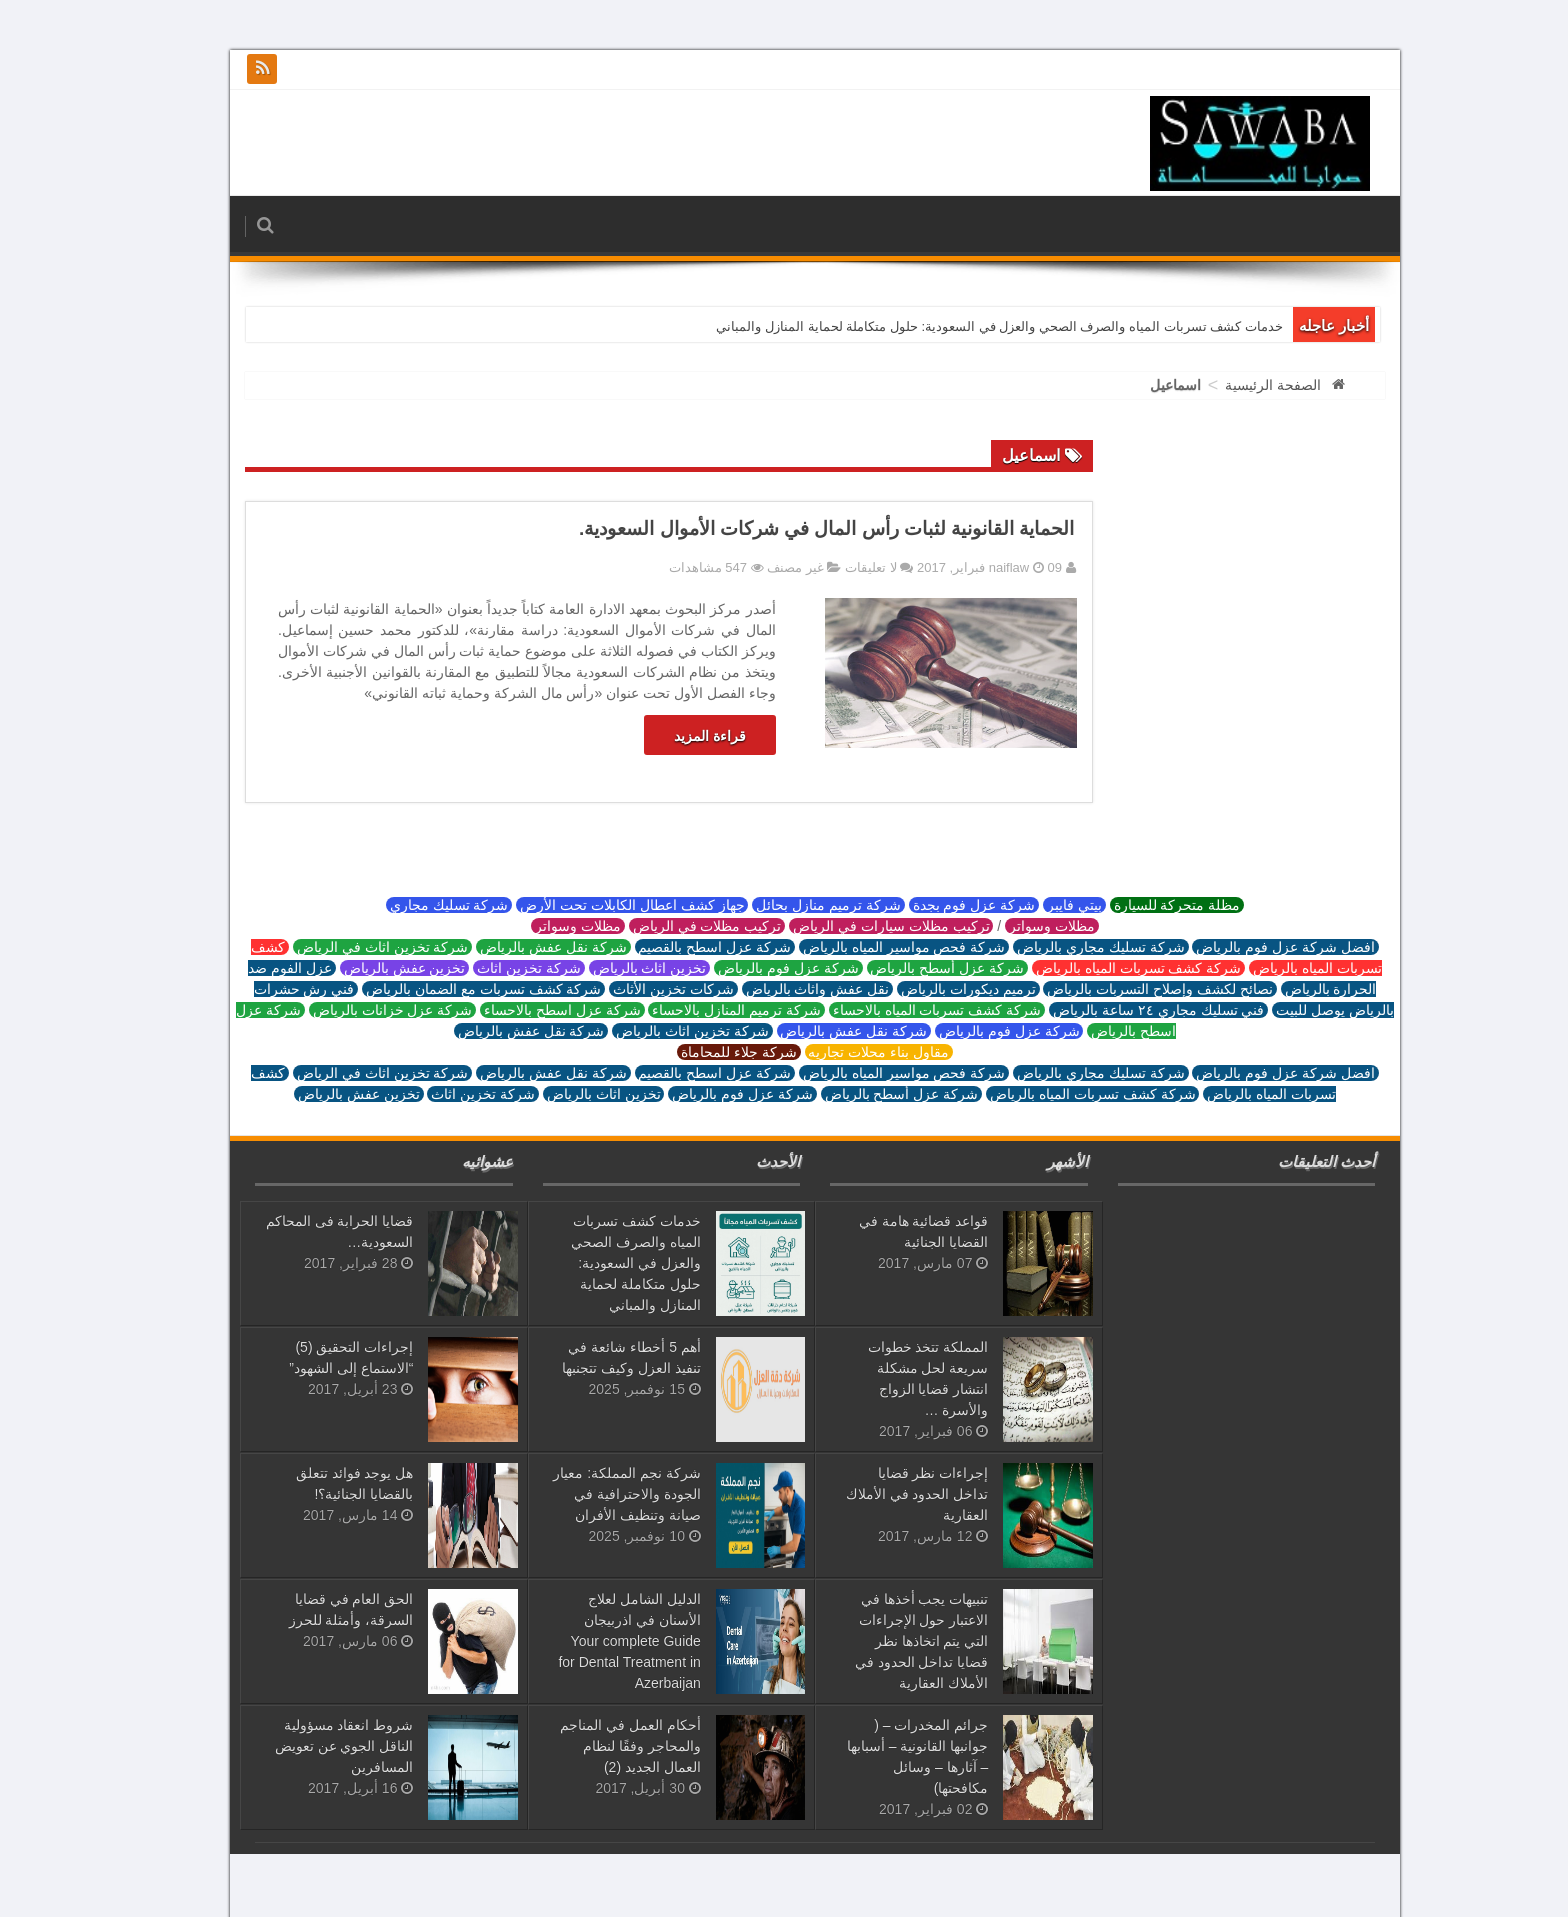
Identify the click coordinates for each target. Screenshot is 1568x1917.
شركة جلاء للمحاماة (708, 1052)
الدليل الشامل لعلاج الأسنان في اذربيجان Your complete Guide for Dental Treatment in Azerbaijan (598, 1641)
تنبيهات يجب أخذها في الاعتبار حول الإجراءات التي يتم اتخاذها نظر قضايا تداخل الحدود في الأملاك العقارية (891, 1641)
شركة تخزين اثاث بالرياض (661, 1031)
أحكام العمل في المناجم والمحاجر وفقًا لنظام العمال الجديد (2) (599, 1746)
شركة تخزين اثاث (498, 968)
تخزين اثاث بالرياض (619, 968)
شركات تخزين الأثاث (642, 989)
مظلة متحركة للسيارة (1146, 905)
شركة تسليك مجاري (418, 905)
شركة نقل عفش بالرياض (522, 947)
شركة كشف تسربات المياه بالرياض (1107, 968)
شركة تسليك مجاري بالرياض (1069, 947)
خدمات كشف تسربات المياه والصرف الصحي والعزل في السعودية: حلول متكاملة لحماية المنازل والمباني (968, 326)
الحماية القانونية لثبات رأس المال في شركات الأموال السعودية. (796, 528)
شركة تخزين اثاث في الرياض (351, 947)
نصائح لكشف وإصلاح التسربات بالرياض (1128, 989)
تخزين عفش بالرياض (374, 968)
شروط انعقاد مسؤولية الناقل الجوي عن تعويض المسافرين (313, 1746)
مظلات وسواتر (1021, 926)
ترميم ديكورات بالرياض (937, 989)
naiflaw (980, 567)
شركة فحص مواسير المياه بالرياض (873, 947)
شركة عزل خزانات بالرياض (361, 1010)
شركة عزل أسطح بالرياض (916, 968)
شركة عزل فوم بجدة (943, 905)
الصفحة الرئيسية (1242, 385)
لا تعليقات (840, 567)
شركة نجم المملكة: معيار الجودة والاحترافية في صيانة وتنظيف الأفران (596, 1494)
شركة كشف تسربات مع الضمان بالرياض (452, 989)
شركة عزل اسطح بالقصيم (684, 947)
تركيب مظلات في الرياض (676, 926)
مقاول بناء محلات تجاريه (848, 1052)
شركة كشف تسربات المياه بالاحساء (906, 1010)
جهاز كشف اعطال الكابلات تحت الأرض (601, 905)
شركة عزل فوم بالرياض (757, 968)
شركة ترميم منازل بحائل (797, 905)
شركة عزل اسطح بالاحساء (531, 1010)
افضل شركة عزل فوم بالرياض (1254, 947)
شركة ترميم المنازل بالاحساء (705, 1010)
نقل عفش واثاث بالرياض (786, 989)
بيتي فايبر (1043, 905)
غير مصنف (764, 567)
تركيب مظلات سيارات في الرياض (860, 926)
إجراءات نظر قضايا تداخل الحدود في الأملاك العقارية (886, 1494)
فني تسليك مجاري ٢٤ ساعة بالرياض (1127, 1010)
